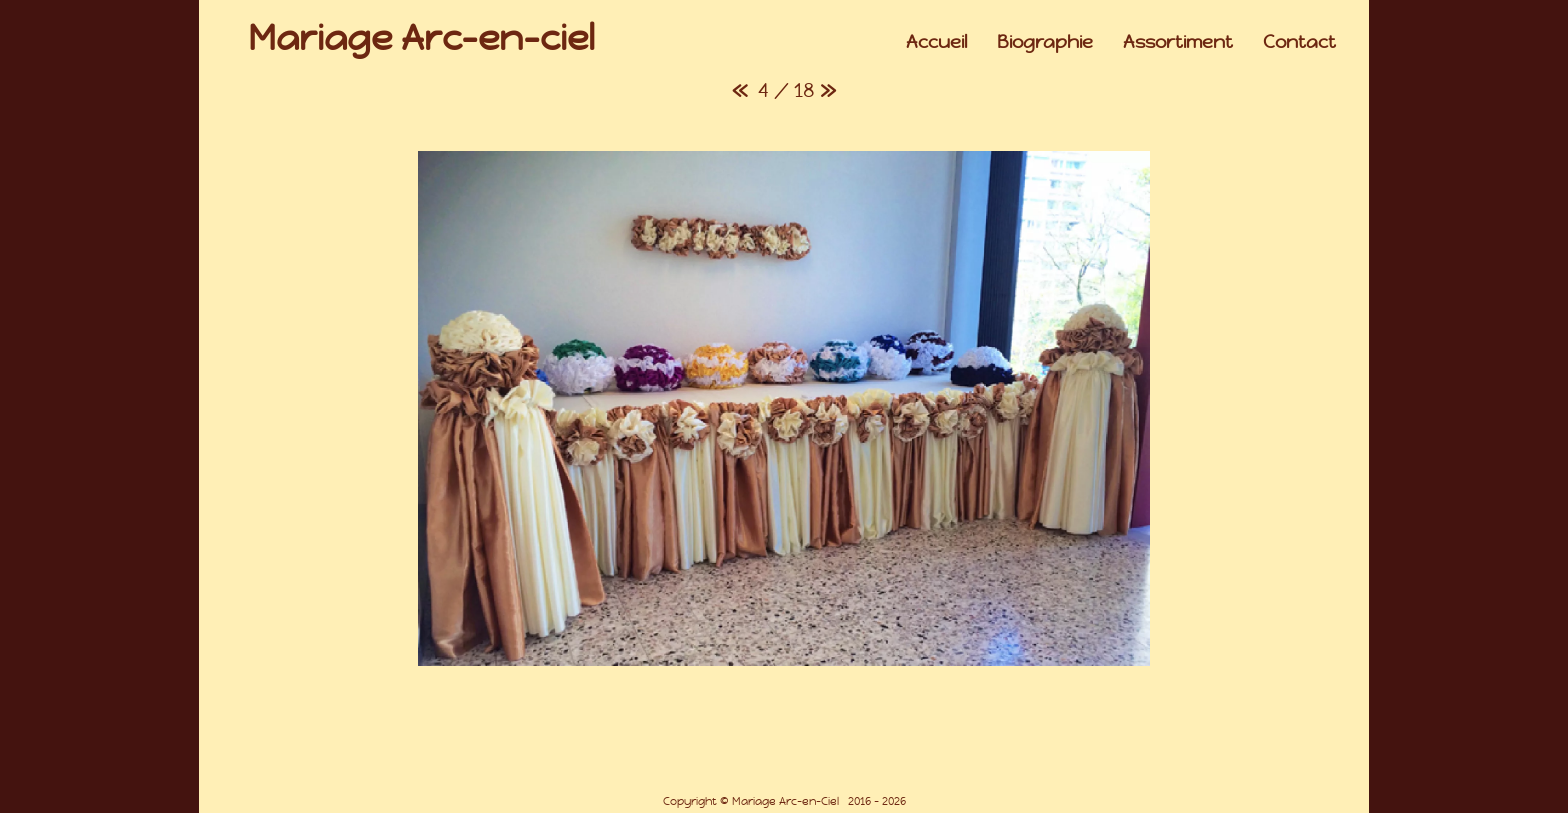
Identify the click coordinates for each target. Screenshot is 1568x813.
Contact (1299, 41)
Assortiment (1178, 41)
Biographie (1045, 41)
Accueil (936, 41)
